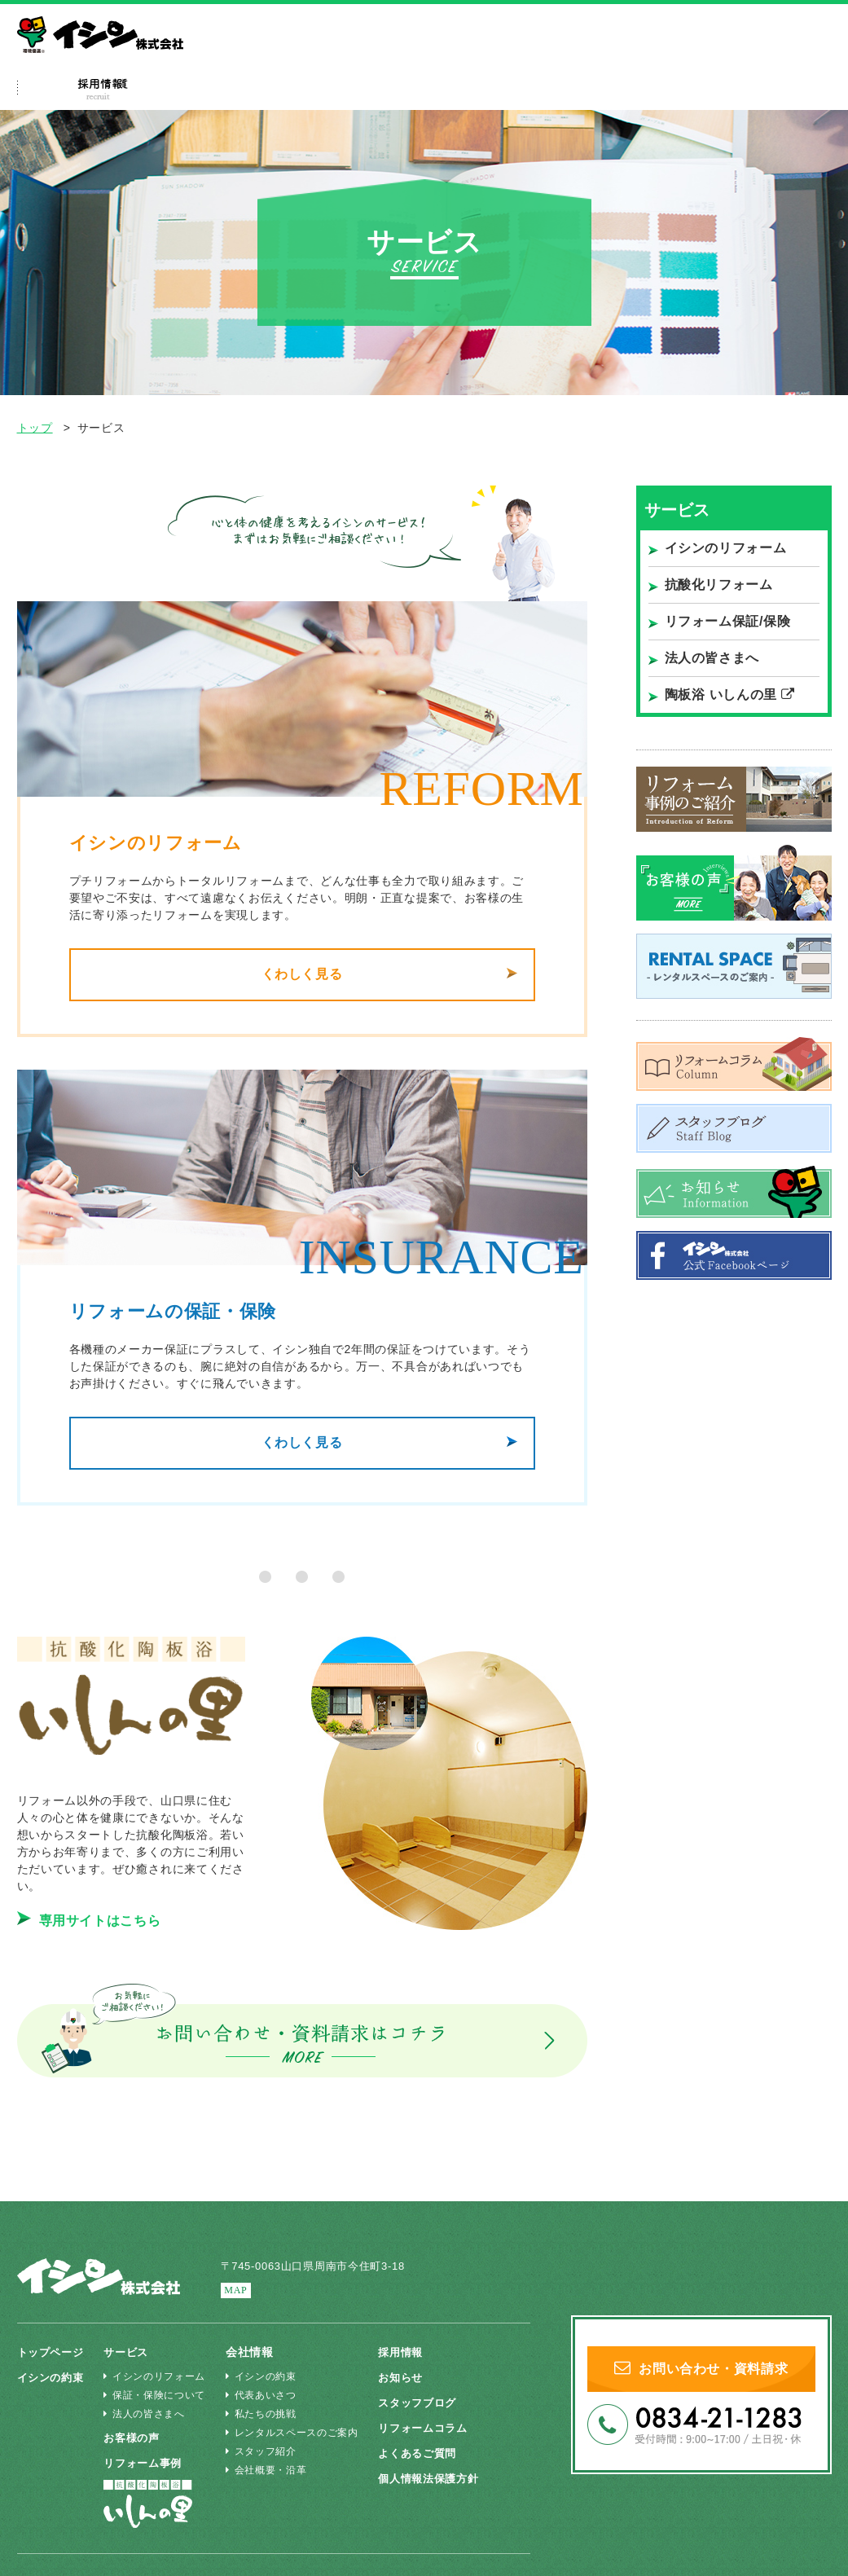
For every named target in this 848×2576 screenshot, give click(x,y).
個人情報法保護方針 (438, 2478)
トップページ (53, 2351)
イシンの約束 (156, 89)
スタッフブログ (426, 2402)
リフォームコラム (432, 2427)
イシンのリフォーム (726, 548)
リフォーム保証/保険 (728, 621)
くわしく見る (301, 975)
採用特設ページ (629, 89)
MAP (237, 2290)
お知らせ (408, 2377)
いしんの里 (771, 52)
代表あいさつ (266, 2395)
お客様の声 (139, 2437)
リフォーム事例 (380, 89)
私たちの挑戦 (266, 2414)
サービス (266, 89)
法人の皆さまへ (679, 52)
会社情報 (747, 89)
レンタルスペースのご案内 (297, 2432)
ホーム (58, 89)
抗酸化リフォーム (719, 584)
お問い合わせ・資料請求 (700, 2371)
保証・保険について (160, 2395)
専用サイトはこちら (89, 1925)
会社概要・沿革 (272, 2470)
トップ (35, 427)
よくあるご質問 (507, 89)
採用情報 (408, 2351)
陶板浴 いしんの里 (730, 694)
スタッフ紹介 (266, 2451)
